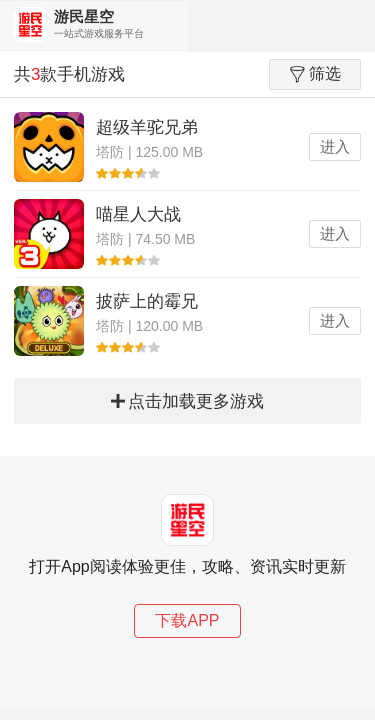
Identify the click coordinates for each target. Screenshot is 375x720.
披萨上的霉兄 (147, 301)
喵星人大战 (138, 214)
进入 (335, 146)
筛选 (315, 74)
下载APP (187, 620)
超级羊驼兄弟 (147, 127)
